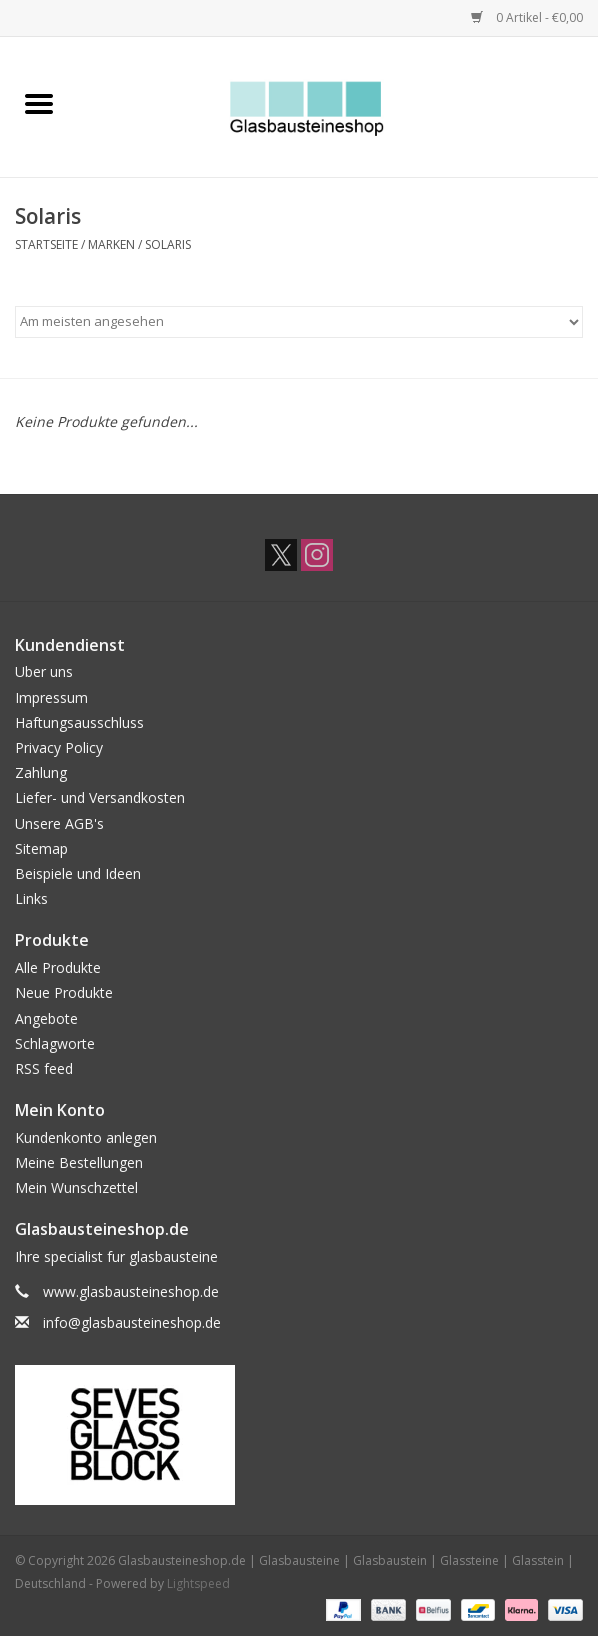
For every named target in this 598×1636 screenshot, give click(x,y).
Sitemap (41, 848)
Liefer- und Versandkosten (100, 797)
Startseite (46, 244)
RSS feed (44, 1068)
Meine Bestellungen (79, 1162)
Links (31, 898)
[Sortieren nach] (299, 322)
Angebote (46, 1018)
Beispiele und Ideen (78, 873)
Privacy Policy (59, 747)
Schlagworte (55, 1043)
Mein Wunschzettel (76, 1187)
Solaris (168, 244)
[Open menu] (39, 103)
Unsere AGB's (59, 823)
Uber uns (44, 671)
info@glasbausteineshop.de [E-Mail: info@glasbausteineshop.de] (132, 1322)
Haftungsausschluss (79, 722)
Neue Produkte (64, 992)
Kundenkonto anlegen (86, 1137)
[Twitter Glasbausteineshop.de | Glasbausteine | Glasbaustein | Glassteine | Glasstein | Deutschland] (281, 555)
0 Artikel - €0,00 (527, 17)
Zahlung (41, 772)
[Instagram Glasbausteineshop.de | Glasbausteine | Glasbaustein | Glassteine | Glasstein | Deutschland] (317, 555)
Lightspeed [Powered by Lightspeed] (198, 1583)
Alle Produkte (58, 967)
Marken (111, 244)
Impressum (51, 697)
